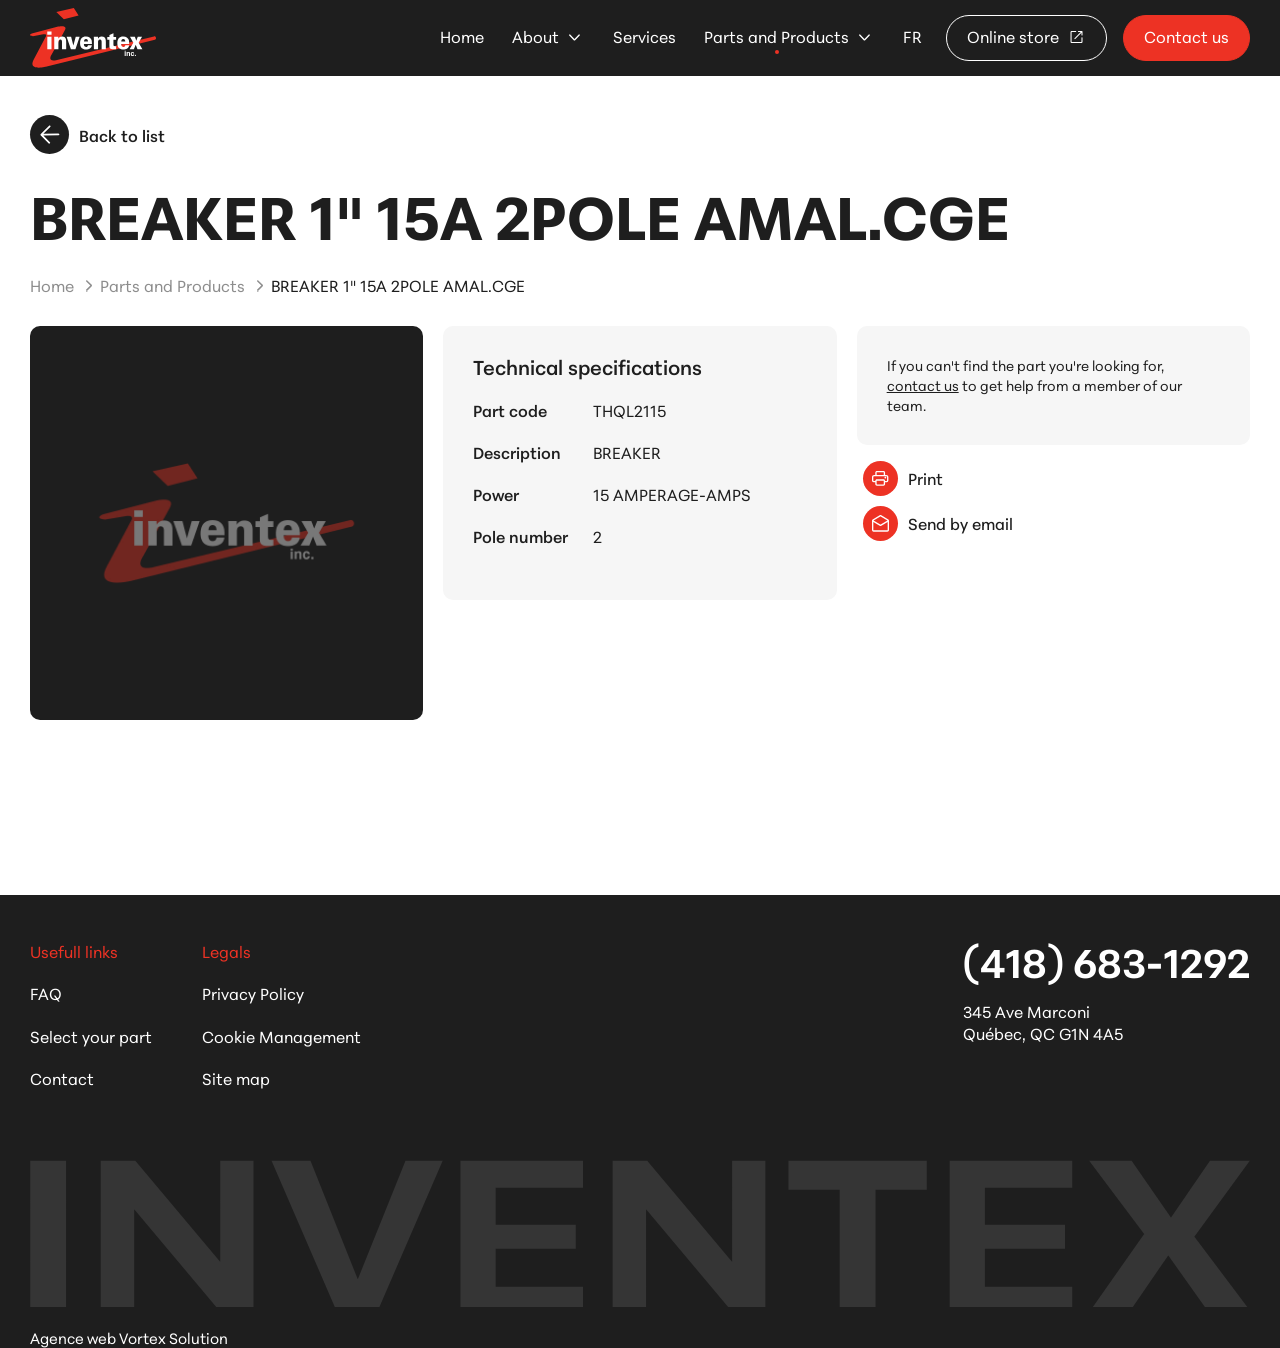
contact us (923, 385)
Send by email (938, 523)
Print (903, 478)
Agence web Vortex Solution (129, 1337)
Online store (1026, 35)
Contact (62, 1077)
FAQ (46, 992)
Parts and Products (776, 36)
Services (644, 36)
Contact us (1186, 35)
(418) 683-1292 (1106, 960)
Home (462, 36)
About (535, 36)
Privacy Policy (253, 992)
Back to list (97, 134)
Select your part (91, 1035)
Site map (236, 1077)
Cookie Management (281, 1035)
